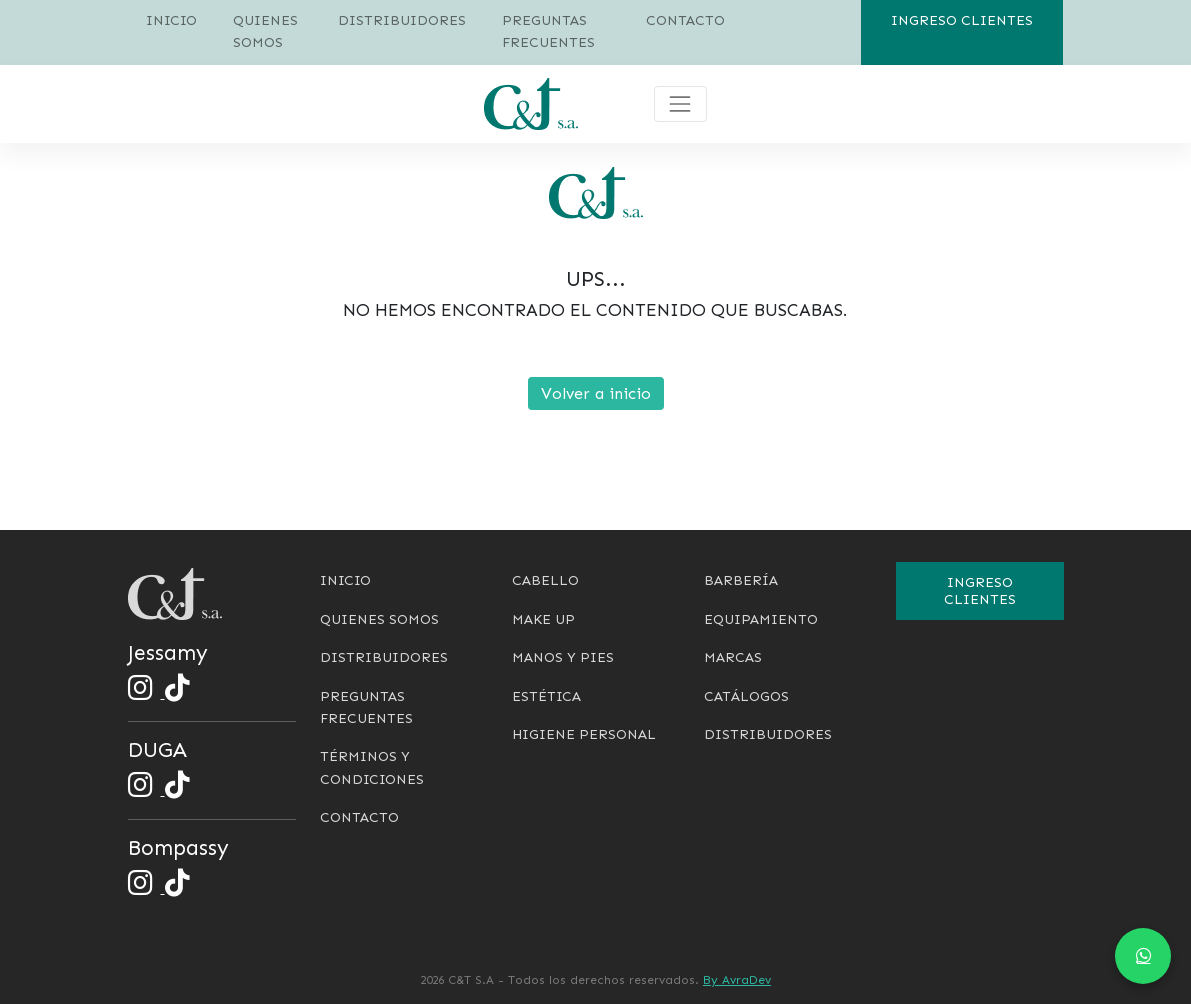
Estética (546, 696)
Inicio (171, 20)
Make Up (543, 619)
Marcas (733, 657)
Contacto (685, 20)
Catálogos (746, 696)
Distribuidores (402, 20)
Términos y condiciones (372, 767)
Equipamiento (761, 619)
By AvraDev (737, 980)
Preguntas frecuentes (548, 31)
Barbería (741, 580)
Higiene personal (584, 734)
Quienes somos (265, 31)
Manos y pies (563, 657)
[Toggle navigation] (680, 104)
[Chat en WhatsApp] (1143, 956)
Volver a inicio (596, 393)
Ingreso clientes (962, 20)
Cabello (545, 580)
